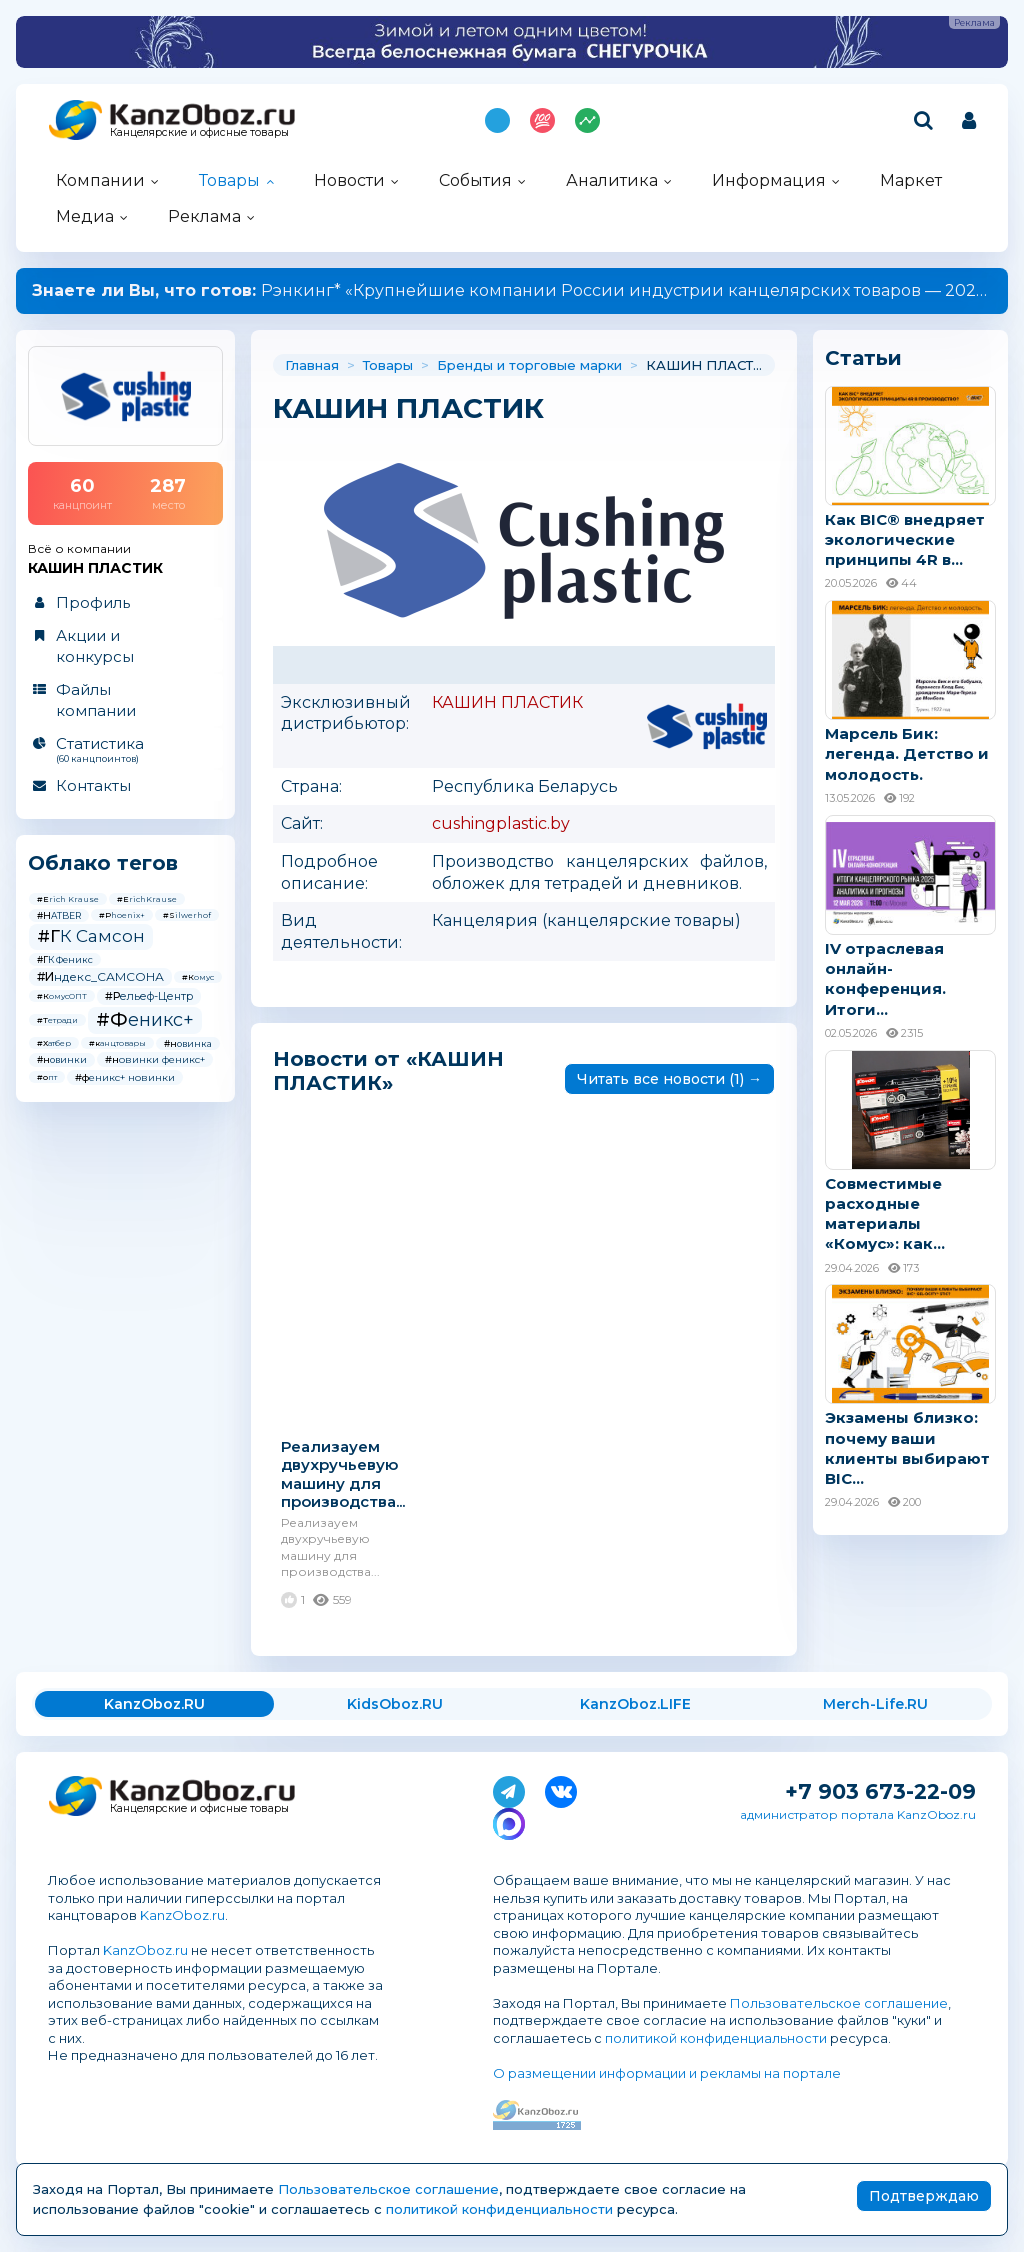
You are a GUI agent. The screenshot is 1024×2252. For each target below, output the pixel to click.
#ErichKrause (147, 899)
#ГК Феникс (65, 959)
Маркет (911, 180)
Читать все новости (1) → (669, 1079)
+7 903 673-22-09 (880, 1791)
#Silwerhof (187, 915)
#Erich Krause (68, 899)
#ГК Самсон (91, 936)
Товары (229, 180)
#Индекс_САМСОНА (100, 976)
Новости (349, 180)
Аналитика (612, 180)
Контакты (93, 785)
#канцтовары (117, 1043)
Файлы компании (96, 700)
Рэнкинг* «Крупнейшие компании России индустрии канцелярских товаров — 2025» (512, 290)
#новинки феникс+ (155, 1059)
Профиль (93, 602)
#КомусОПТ (62, 996)
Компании (100, 180)
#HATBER (59, 915)
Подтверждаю (924, 2196)
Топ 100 (542, 120)
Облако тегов (103, 863)
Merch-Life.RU (875, 1704)
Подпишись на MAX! (497, 120)
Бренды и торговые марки (529, 365)
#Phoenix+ (122, 915)
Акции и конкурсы (95, 646)
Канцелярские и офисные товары (199, 132)
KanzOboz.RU (154, 1704)
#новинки (62, 1059)
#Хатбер (54, 1043)
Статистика (124, 749)
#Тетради (57, 1020)
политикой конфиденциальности (716, 2038)
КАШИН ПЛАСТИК (507, 702)
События (475, 180)
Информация (769, 180)
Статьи (863, 358)
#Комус (198, 977)
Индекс (587, 120)
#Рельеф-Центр (149, 996)
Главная (312, 365)
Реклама (204, 216)
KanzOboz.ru (182, 1915)
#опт (47, 1077)
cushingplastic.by (501, 823)
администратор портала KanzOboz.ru (858, 1814)
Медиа (85, 216)
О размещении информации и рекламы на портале (667, 2073)
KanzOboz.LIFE (635, 1704)
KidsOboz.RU (395, 1704)
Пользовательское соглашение (839, 2003)
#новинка (188, 1043)
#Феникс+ (145, 1020)
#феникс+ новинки (125, 1077)
